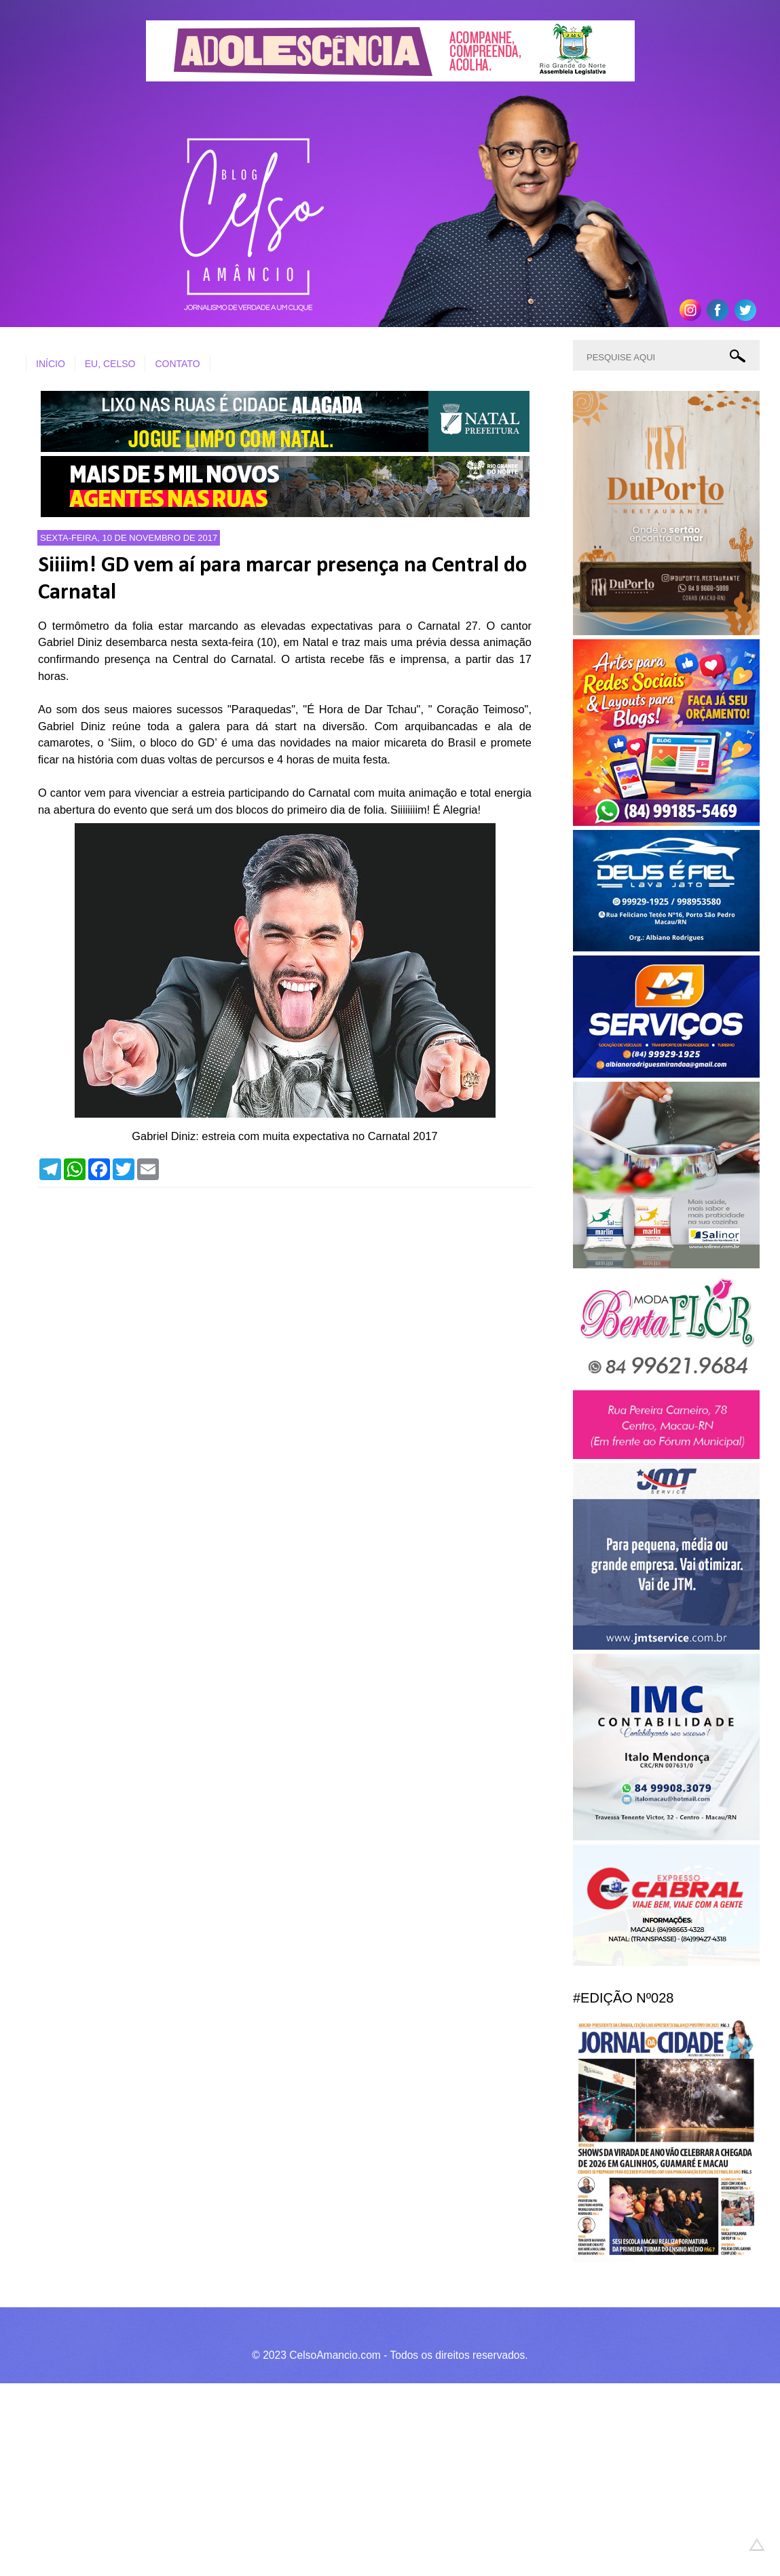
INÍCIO (50, 363)
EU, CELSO (110, 363)
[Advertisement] (380, 2478)
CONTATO (177, 363)
